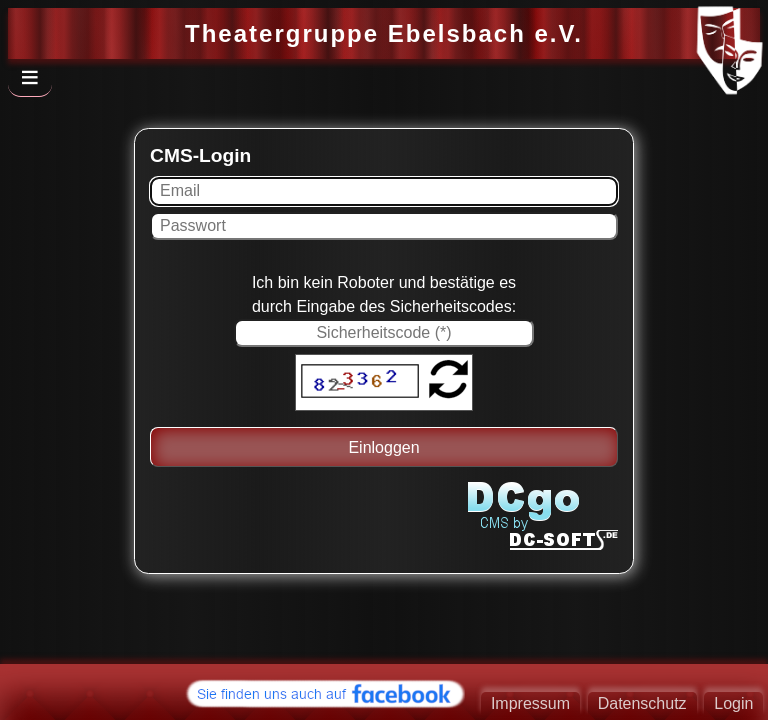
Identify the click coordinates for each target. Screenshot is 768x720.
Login (733, 703)
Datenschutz (642, 703)
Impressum (530, 703)
